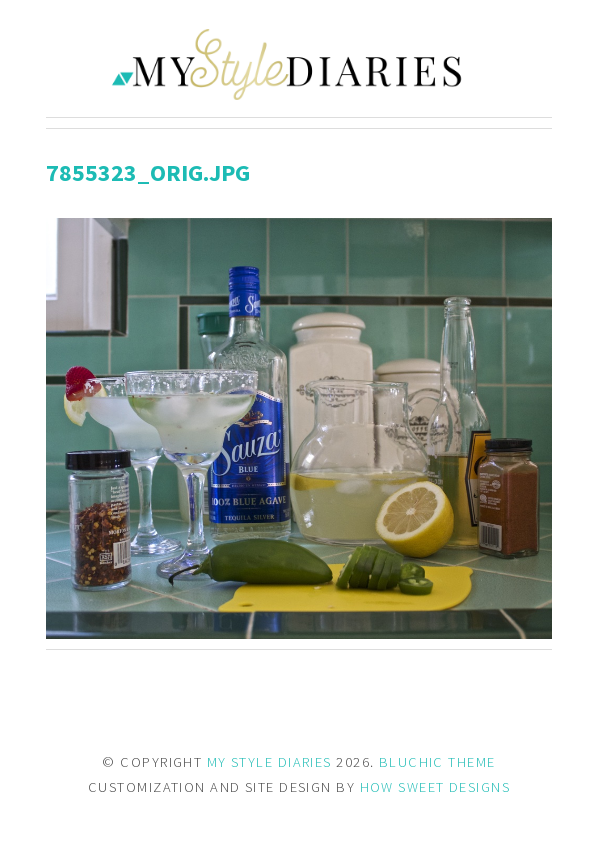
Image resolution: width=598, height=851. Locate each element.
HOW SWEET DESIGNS (435, 787)
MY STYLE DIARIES (269, 762)
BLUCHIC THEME (437, 762)
